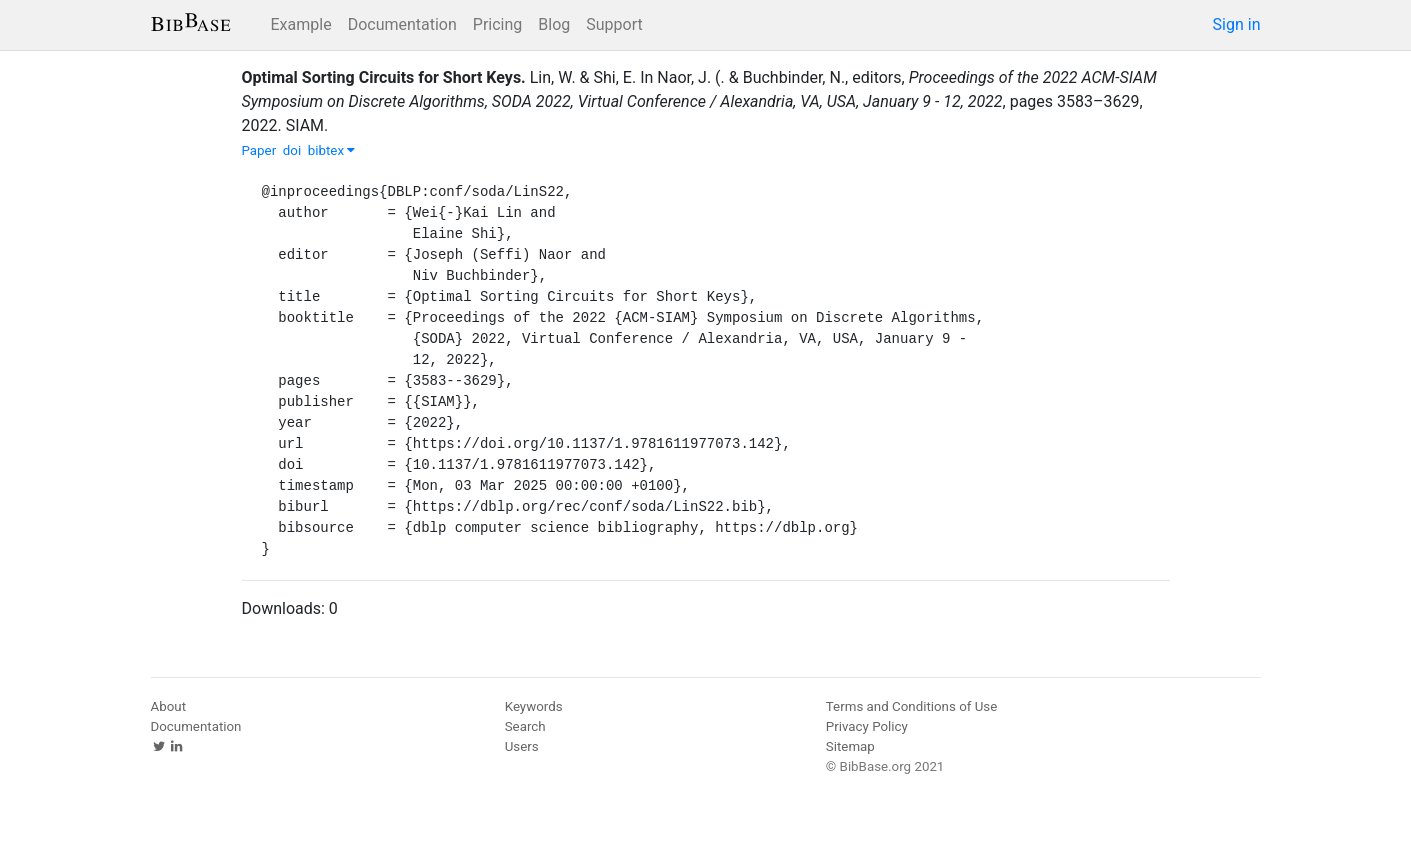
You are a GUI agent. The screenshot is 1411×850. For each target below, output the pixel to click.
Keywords (534, 706)
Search (525, 726)
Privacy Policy (867, 726)
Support (614, 24)
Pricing (498, 24)
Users (522, 746)
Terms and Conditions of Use (911, 706)
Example (301, 24)
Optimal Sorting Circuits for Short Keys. (384, 77)
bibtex (332, 150)
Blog (554, 24)
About (169, 706)
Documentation (402, 24)
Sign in (1237, 24)
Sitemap (850, 746)
